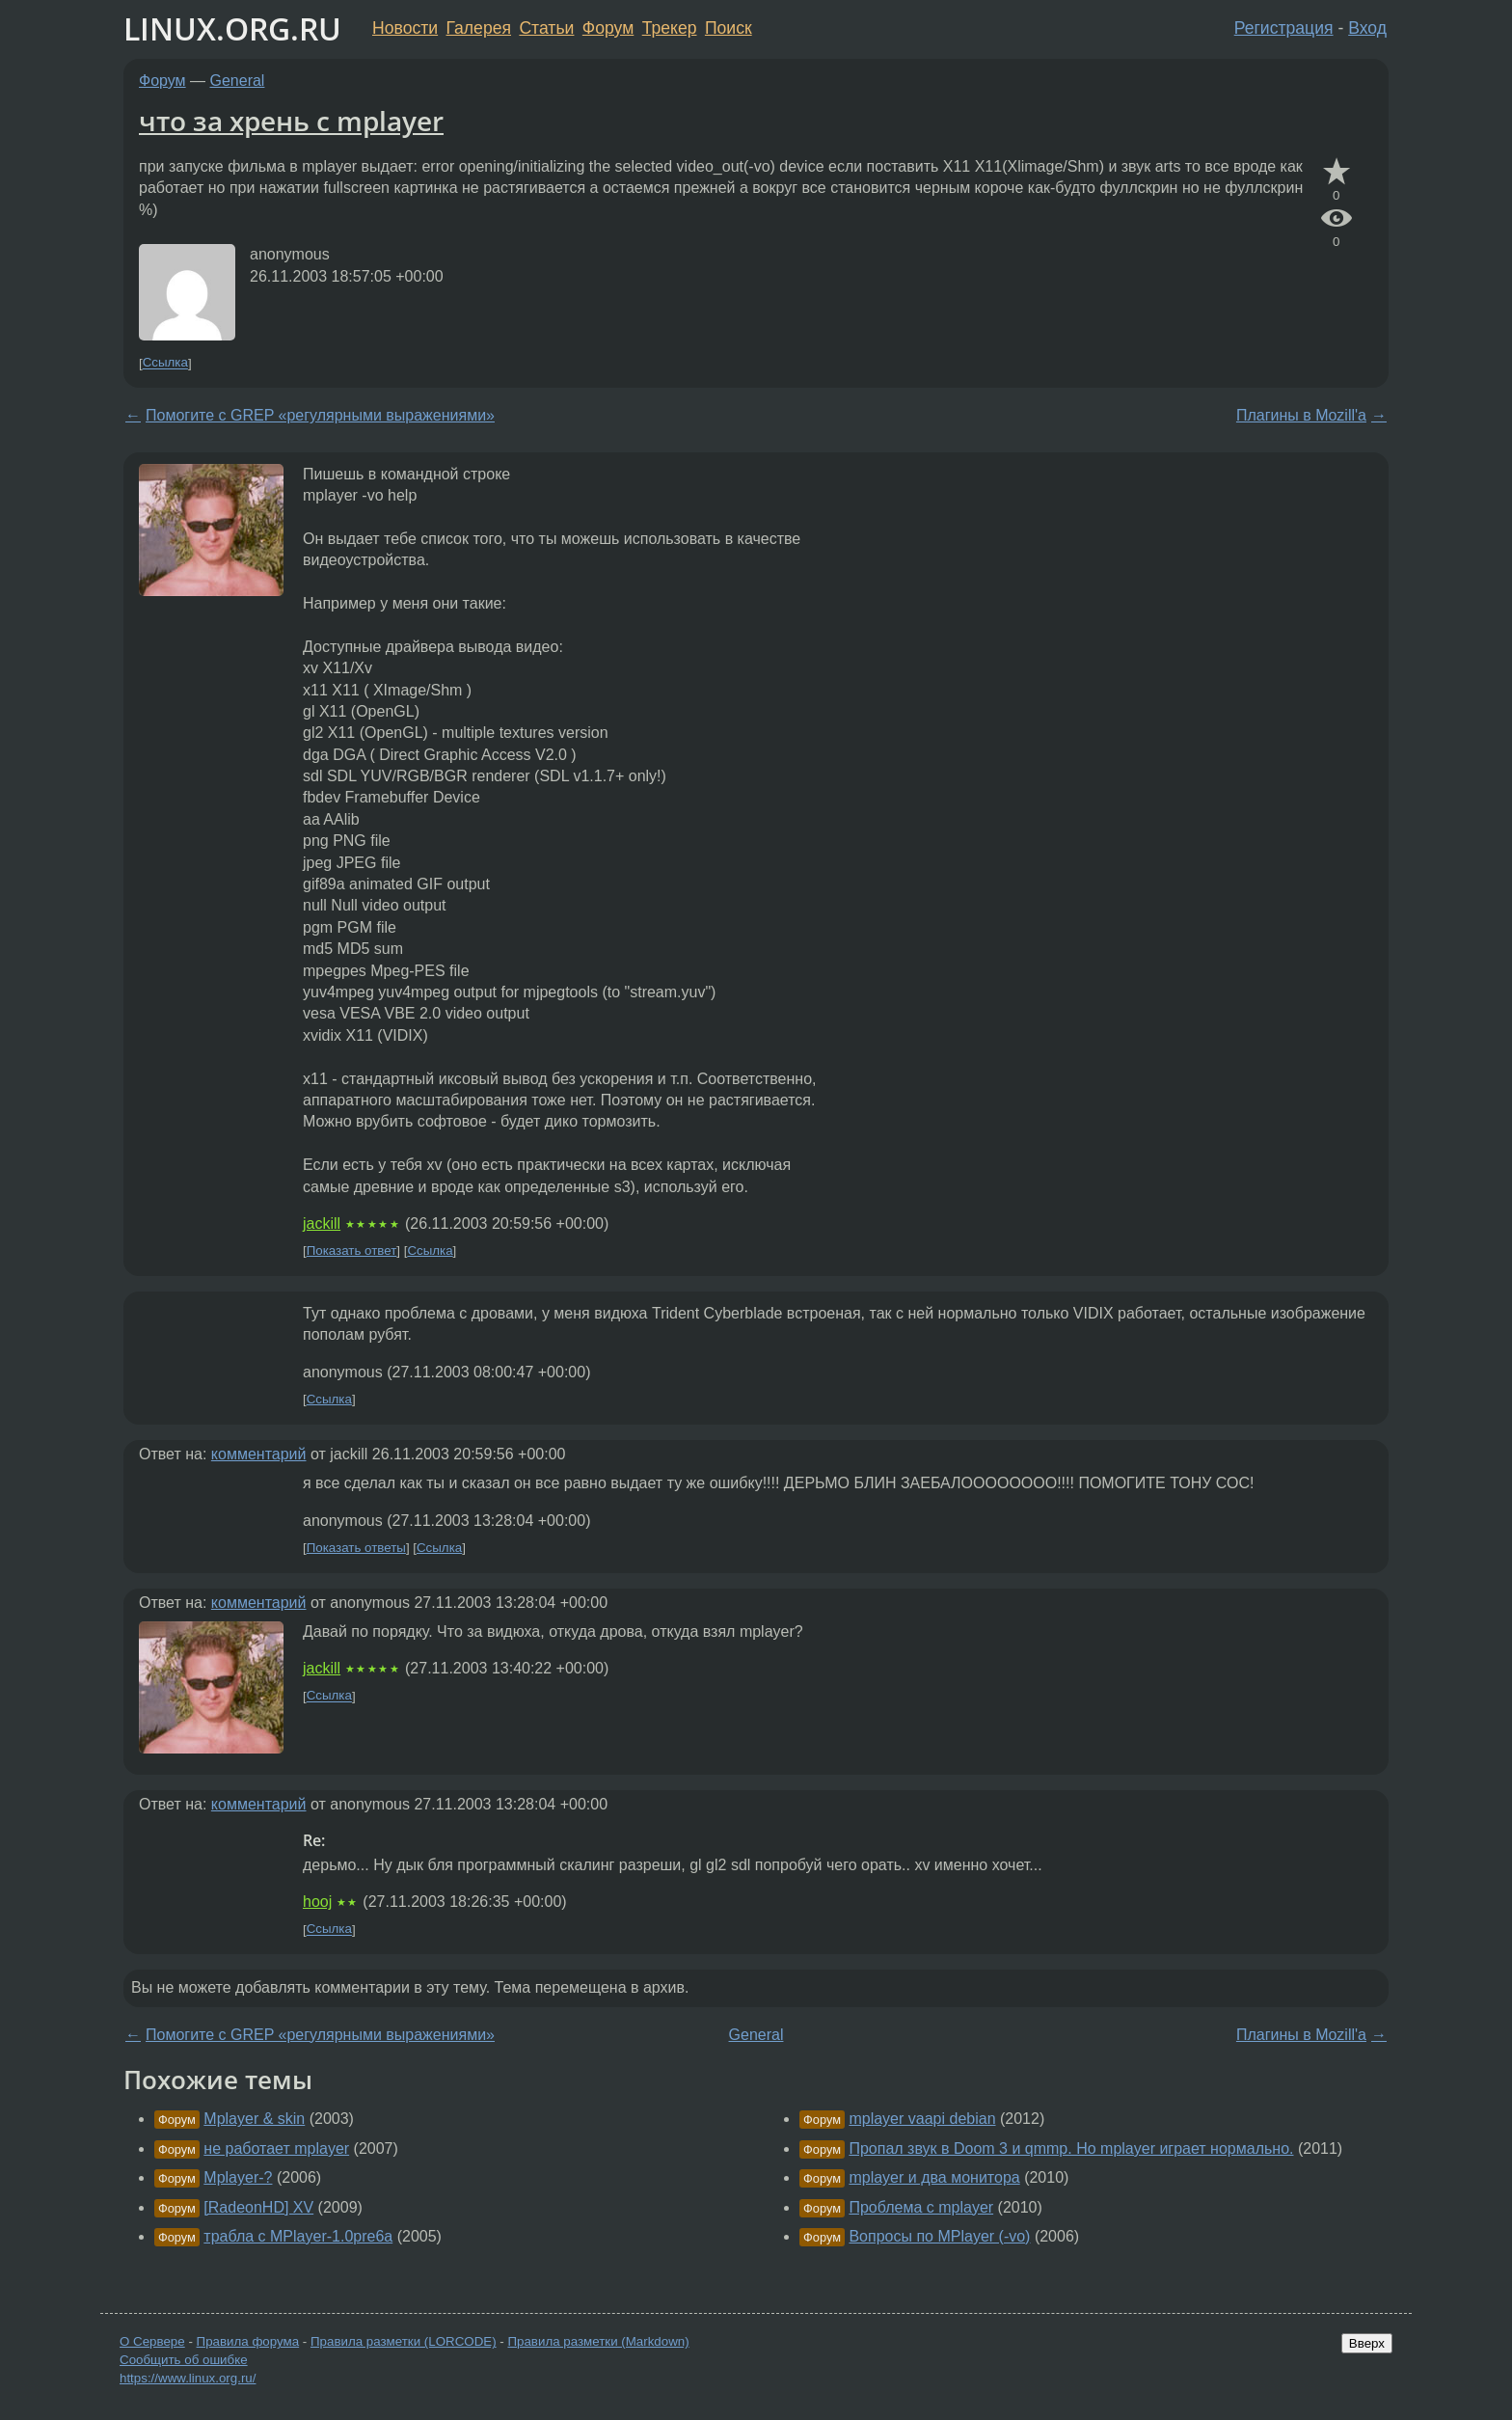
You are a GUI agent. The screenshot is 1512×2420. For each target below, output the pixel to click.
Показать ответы (356, 1547)
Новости (405, 28)
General (237, 80)
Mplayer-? (237, 2177)
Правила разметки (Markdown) (597, 2341)
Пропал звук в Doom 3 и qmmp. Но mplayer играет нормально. (1071, 2148)
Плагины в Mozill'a (1301, 415)
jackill (321, 1223)
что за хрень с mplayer (291, 120)
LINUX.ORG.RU (232, 28)
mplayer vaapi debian (922, 2118)
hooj (317, 1901)
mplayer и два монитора (934, 2177)
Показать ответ (352, 1250)
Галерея (478, 28)
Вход (1367, 28)
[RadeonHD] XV (258, 2207)
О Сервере (152, 2341)
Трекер (669, 28)
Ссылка (165, 363)
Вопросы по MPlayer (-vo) (939, 2236)
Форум (608, 28)
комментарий (259, 1454)
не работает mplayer (276, 2148)
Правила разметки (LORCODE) (403, 2341)
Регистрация (1284, 28)
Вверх (1367, 2343)
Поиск (728, 28)
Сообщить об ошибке (184, 2359)
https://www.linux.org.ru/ (188, 2378)
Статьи (546, 28)
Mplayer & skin (254, 2118)
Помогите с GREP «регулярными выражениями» (320, 415)
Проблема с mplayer (921, 2207)
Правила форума (248, 2341)
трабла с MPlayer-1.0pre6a (297, 2236)
